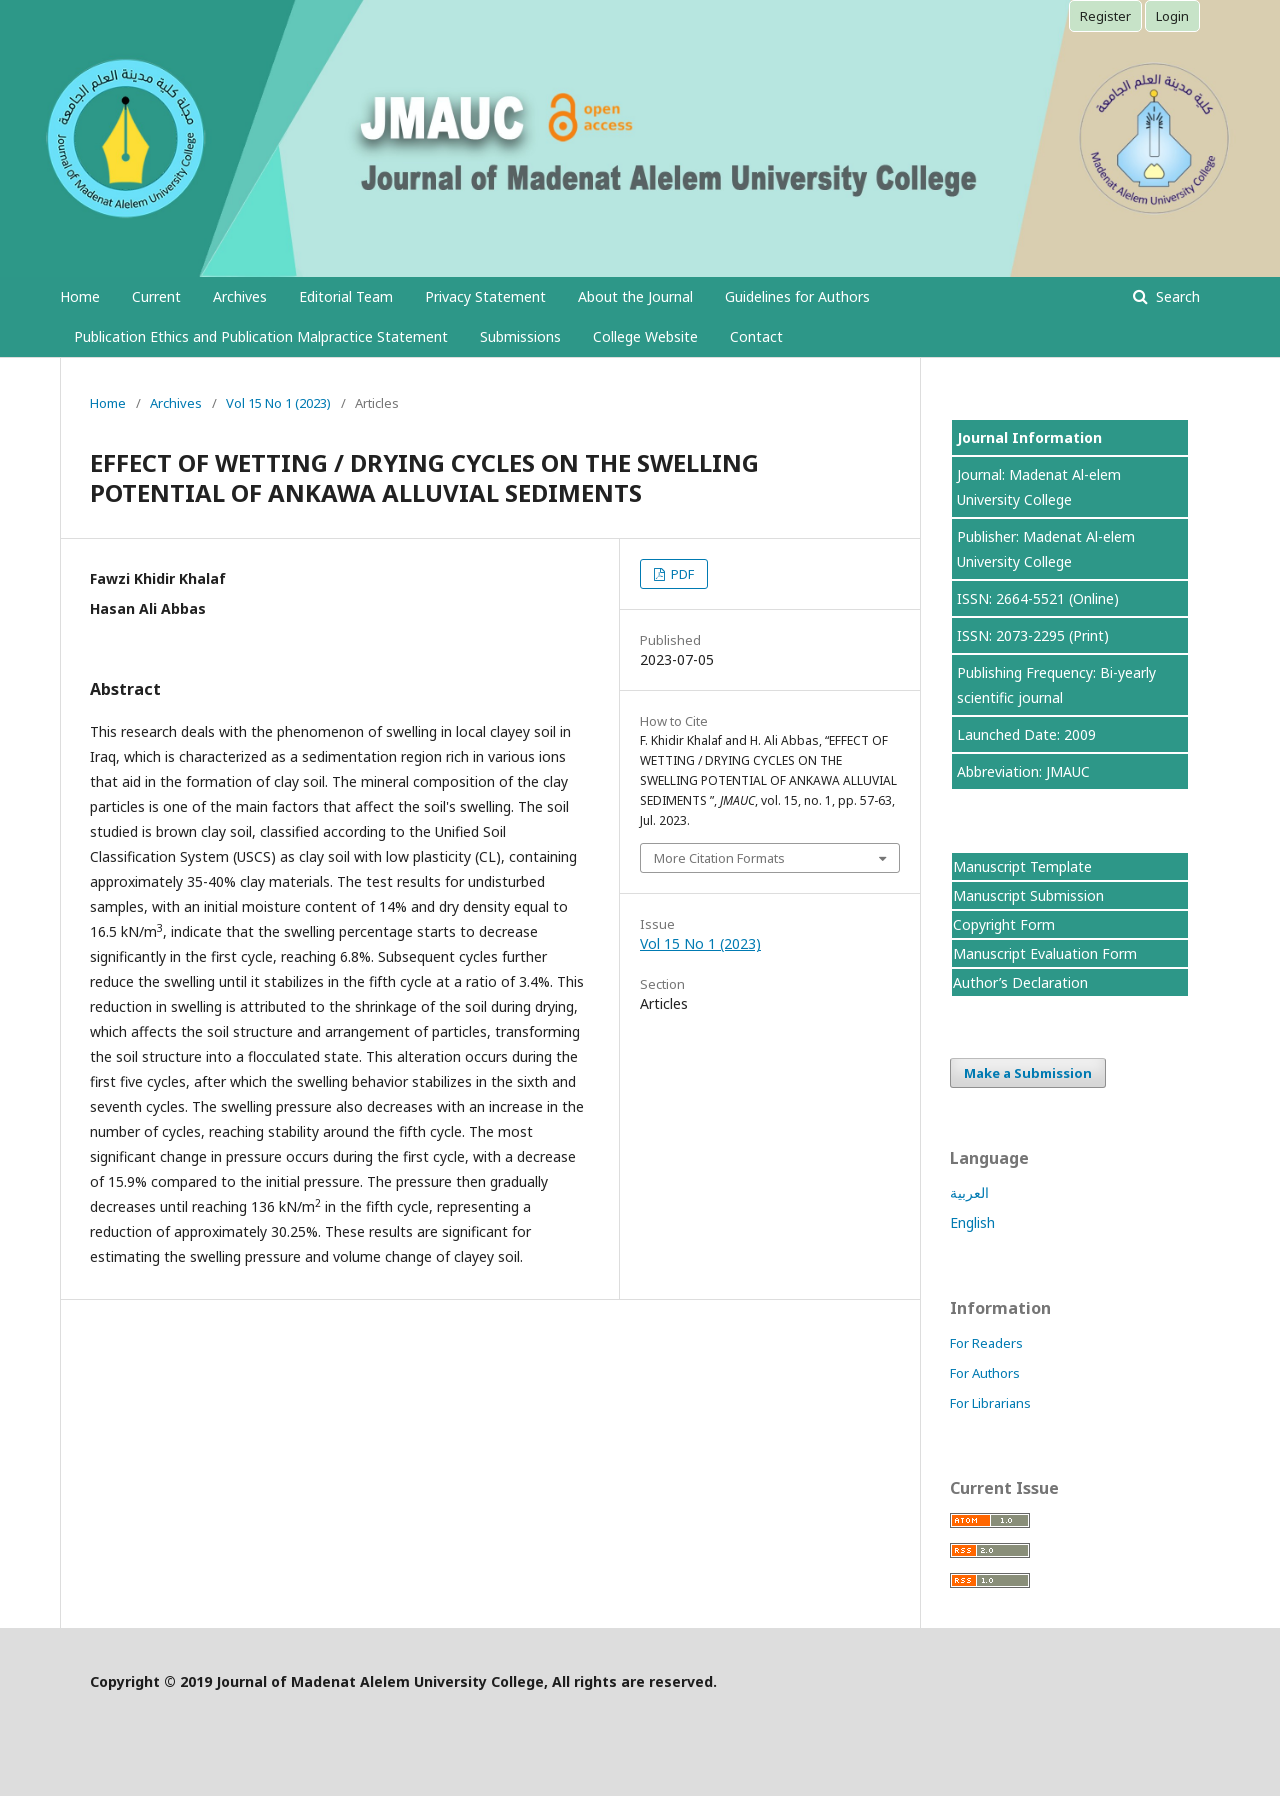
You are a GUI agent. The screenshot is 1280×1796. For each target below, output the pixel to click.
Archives (240, 296)
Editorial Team (346, 296)
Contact (756, 336)
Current (156, 296)
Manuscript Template (1022, 866)
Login (1172, 16)
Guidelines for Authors (797, 296)
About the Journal (635, 296)
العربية (969, 1192)
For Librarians (990, 1403)
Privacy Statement (485, 296)
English (972, 1222)
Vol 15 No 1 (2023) (278, 403)
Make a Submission (1028, 1073)
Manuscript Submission (1028, 895)
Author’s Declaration (1020, 982)
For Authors (985, 1373)
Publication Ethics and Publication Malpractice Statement (261, 336)
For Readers (986, 1343)
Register (1105, 16)
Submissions (520, 336)
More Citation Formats (719, 858)
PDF (681, 574)
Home (80, 296)
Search (1176, 296)
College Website (645, 336)
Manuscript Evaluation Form (1045, 953)
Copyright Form (1004, 924)
